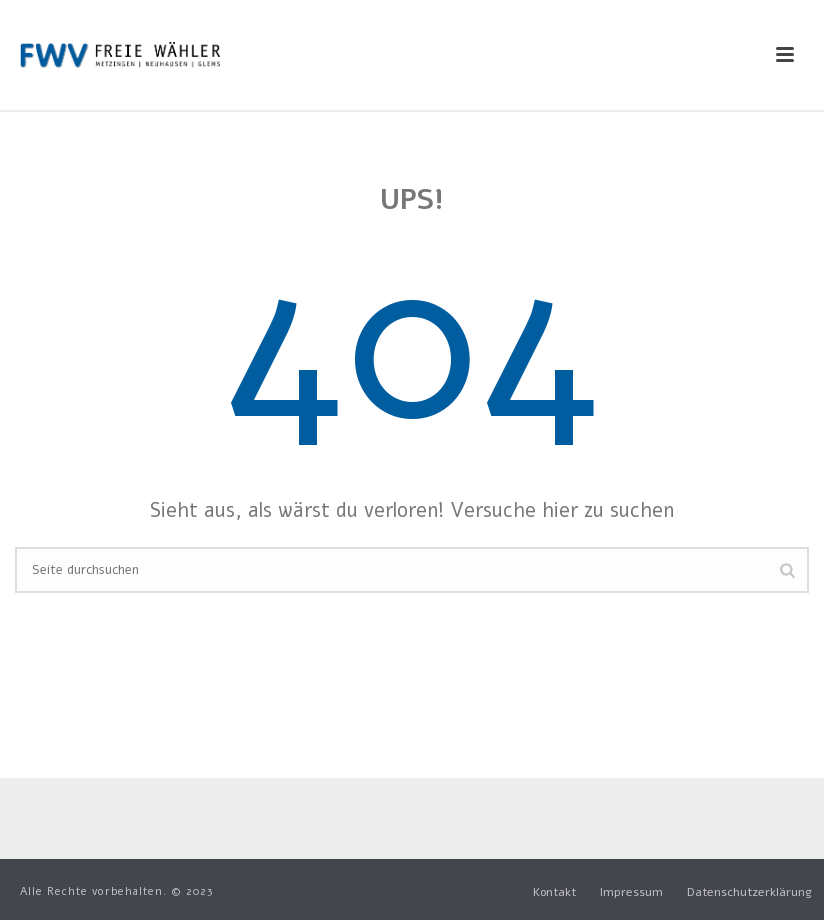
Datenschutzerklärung (749, 892)
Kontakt (554, 892)
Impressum (631, 892)
